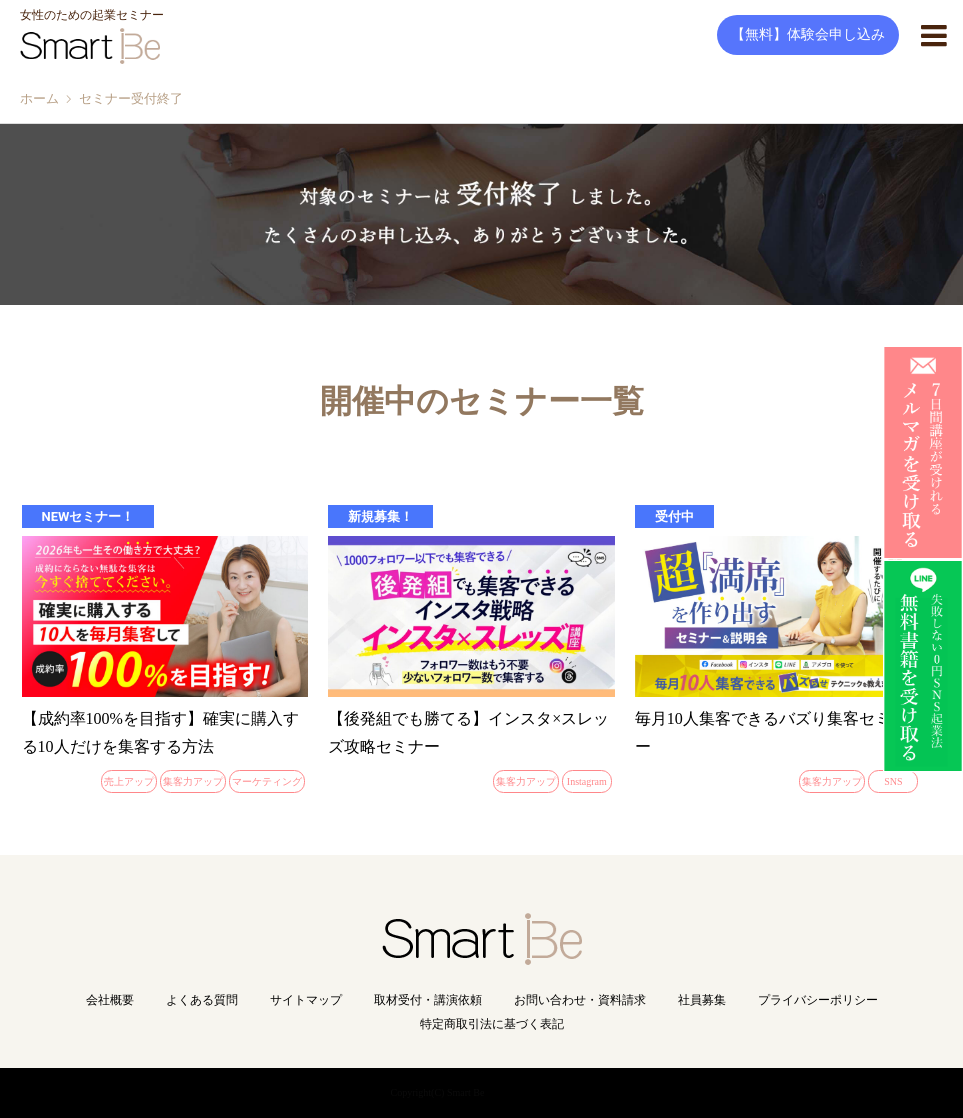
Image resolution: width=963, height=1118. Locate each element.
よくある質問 (202, 1000)
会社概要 (110, 1000)
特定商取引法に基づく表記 (492, 1024)
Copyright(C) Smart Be (438, 1092)
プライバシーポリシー (818, 1000)
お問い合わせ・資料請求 (580, 1000)
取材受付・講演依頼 (428, 1000)
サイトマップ (306, 1000)
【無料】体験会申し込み (808, 34)
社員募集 (702, 1000)
